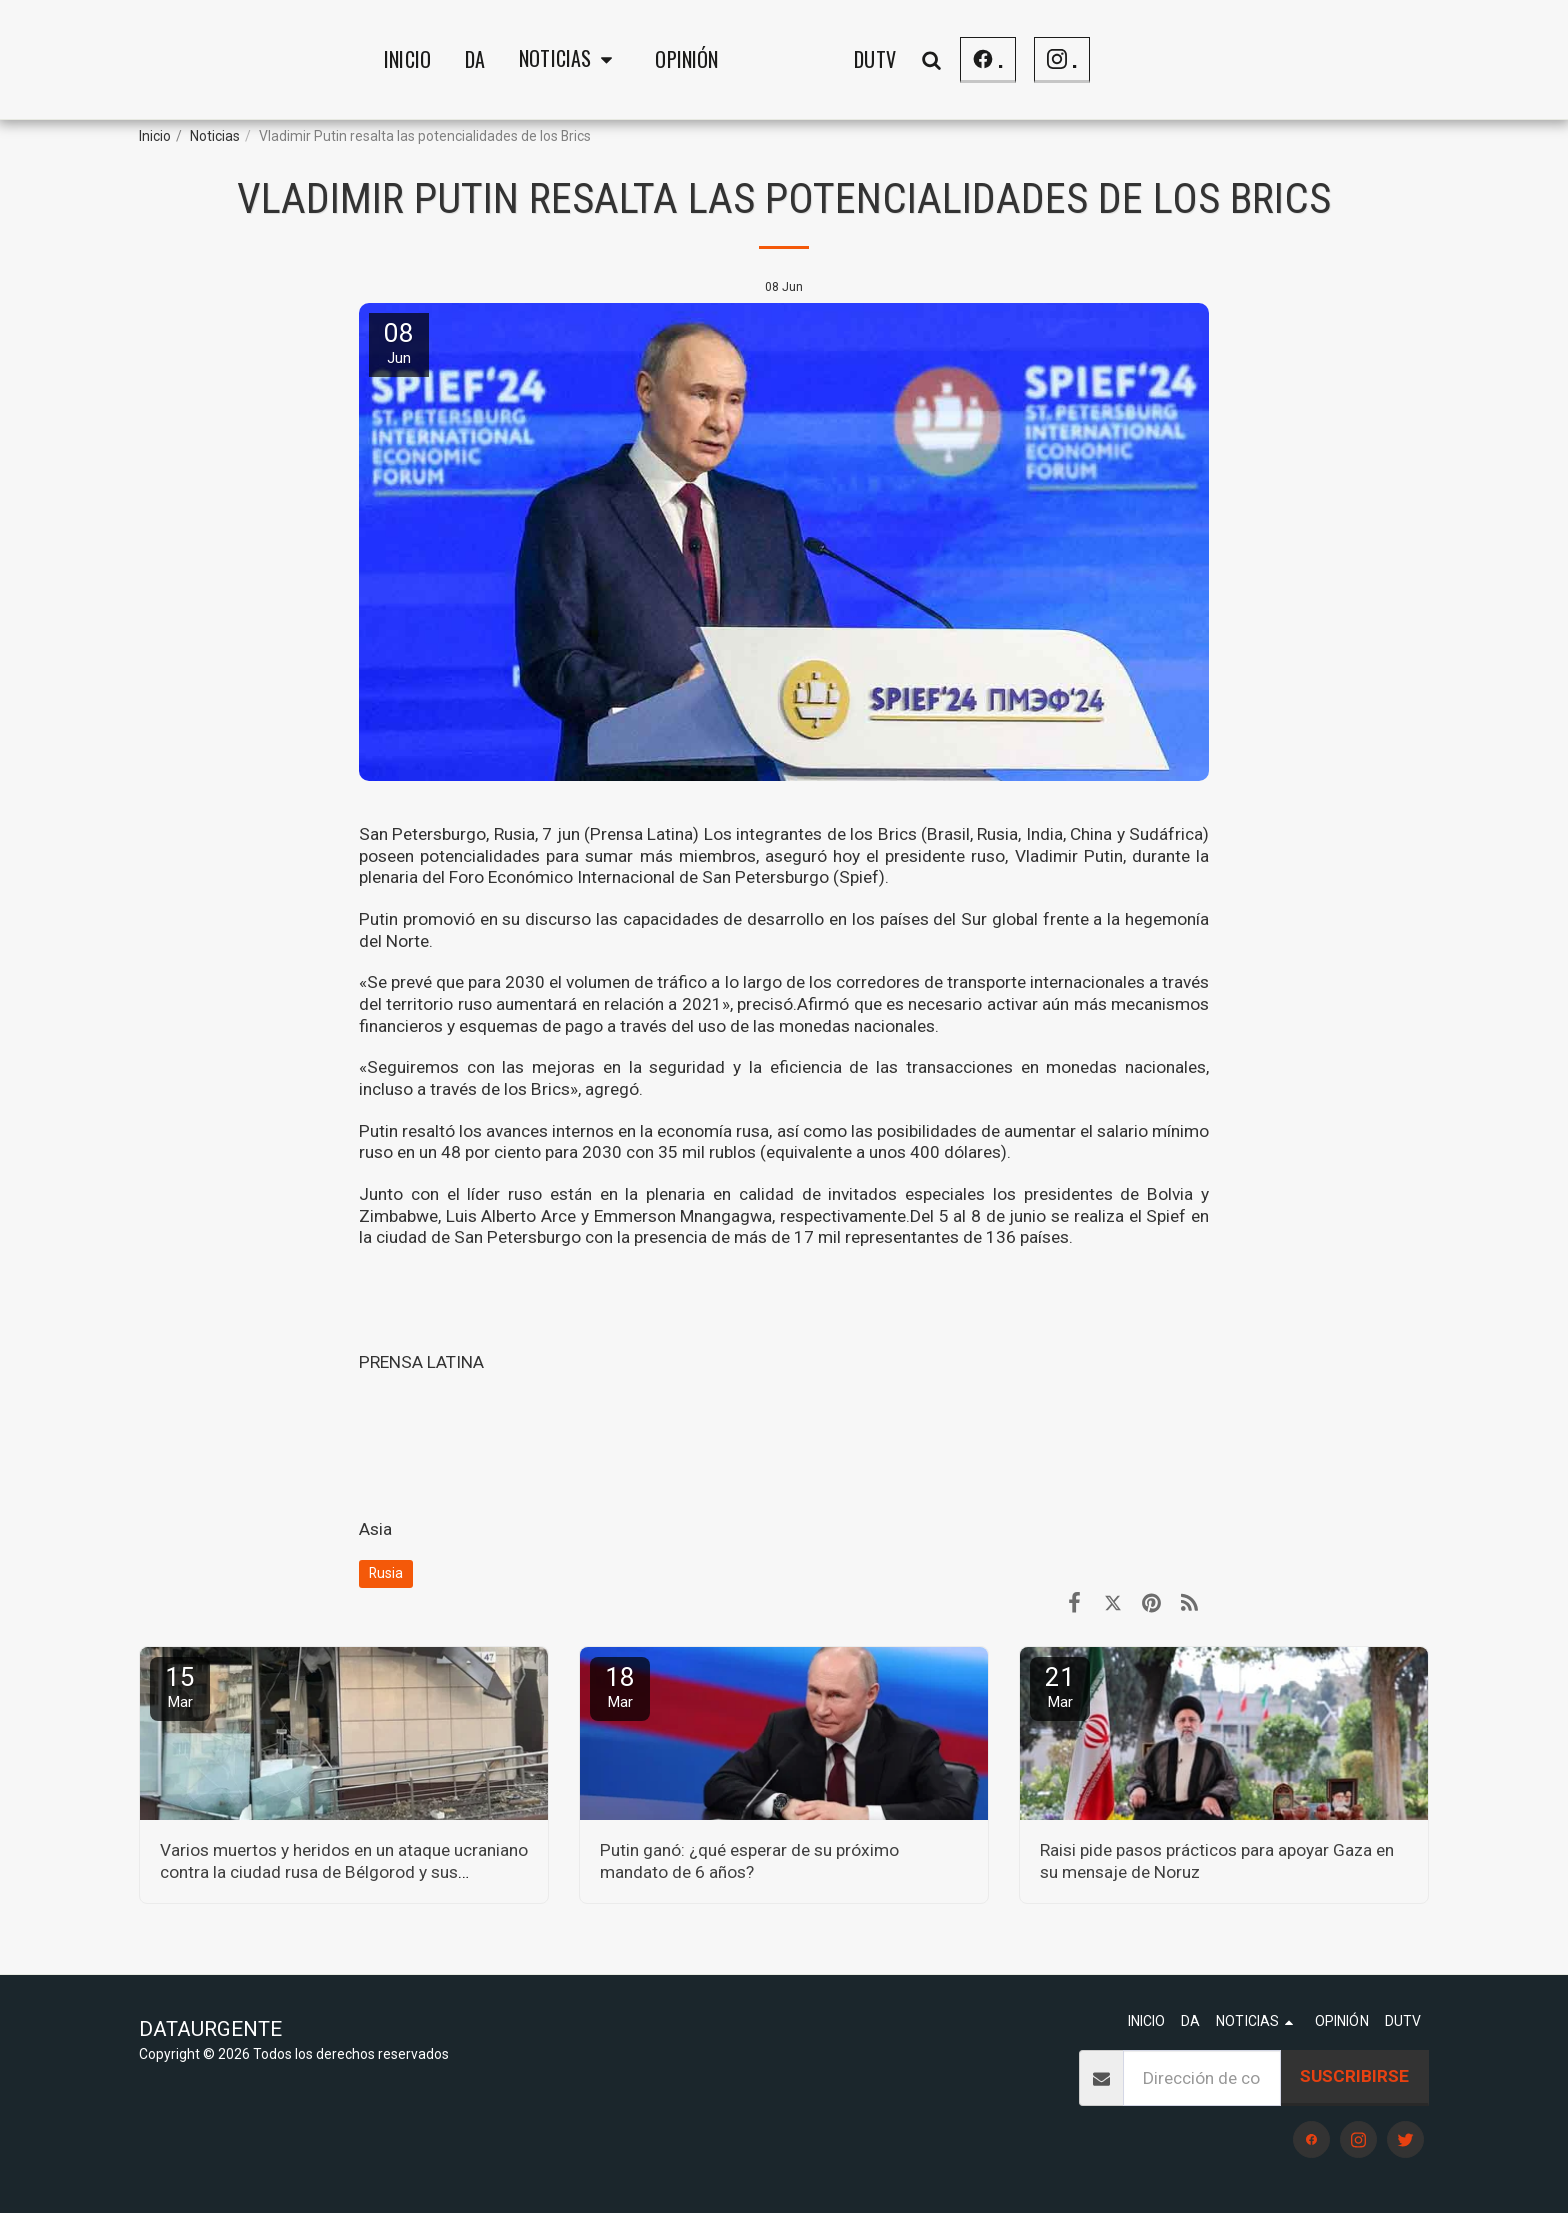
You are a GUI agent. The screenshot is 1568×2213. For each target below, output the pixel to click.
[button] (413, 60)
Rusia (386, 1573)
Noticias (215, 136)
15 (180, 1686)
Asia (375, 1529)
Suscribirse (1354, 2076)
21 (1060, 1686)
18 (620, 1686)
